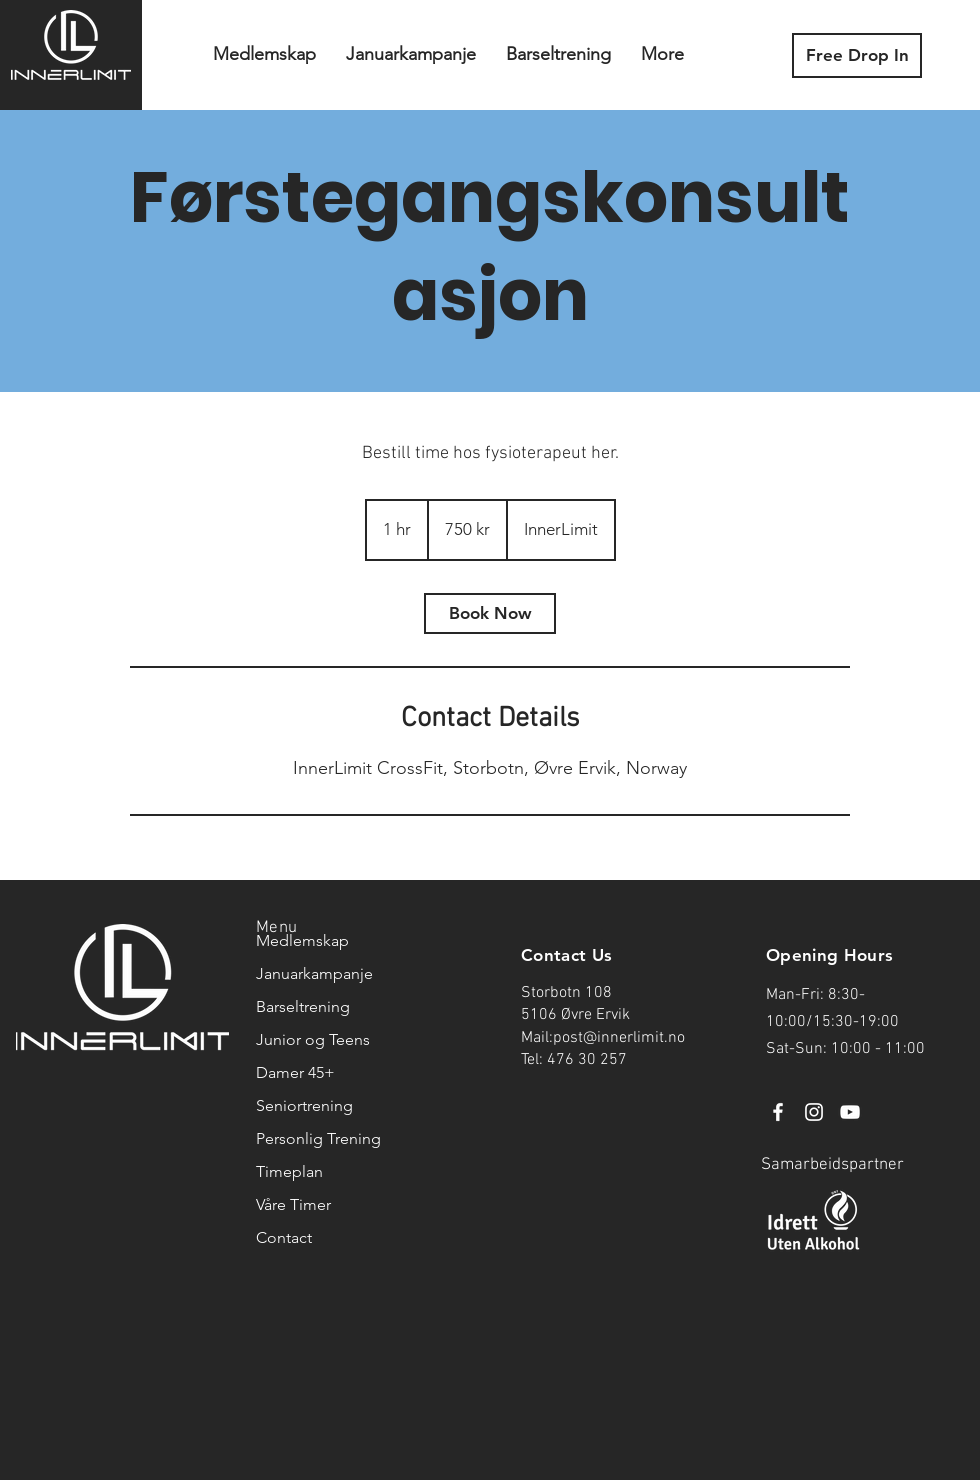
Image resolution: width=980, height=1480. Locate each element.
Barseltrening (303, 1006)
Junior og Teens (313, 1039)
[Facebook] (778, 1112)
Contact (284, 1237)
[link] (490, 613)
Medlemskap (302, 940)
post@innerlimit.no (619, 1038)
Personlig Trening (316, 1138)
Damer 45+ (295, 1072)
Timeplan (289, 1171)
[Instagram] (814, 1112)
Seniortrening (304, 1105)
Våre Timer (293, 1204)
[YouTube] (850, 1112)
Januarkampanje (314, 973)
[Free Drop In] (857, 55)
